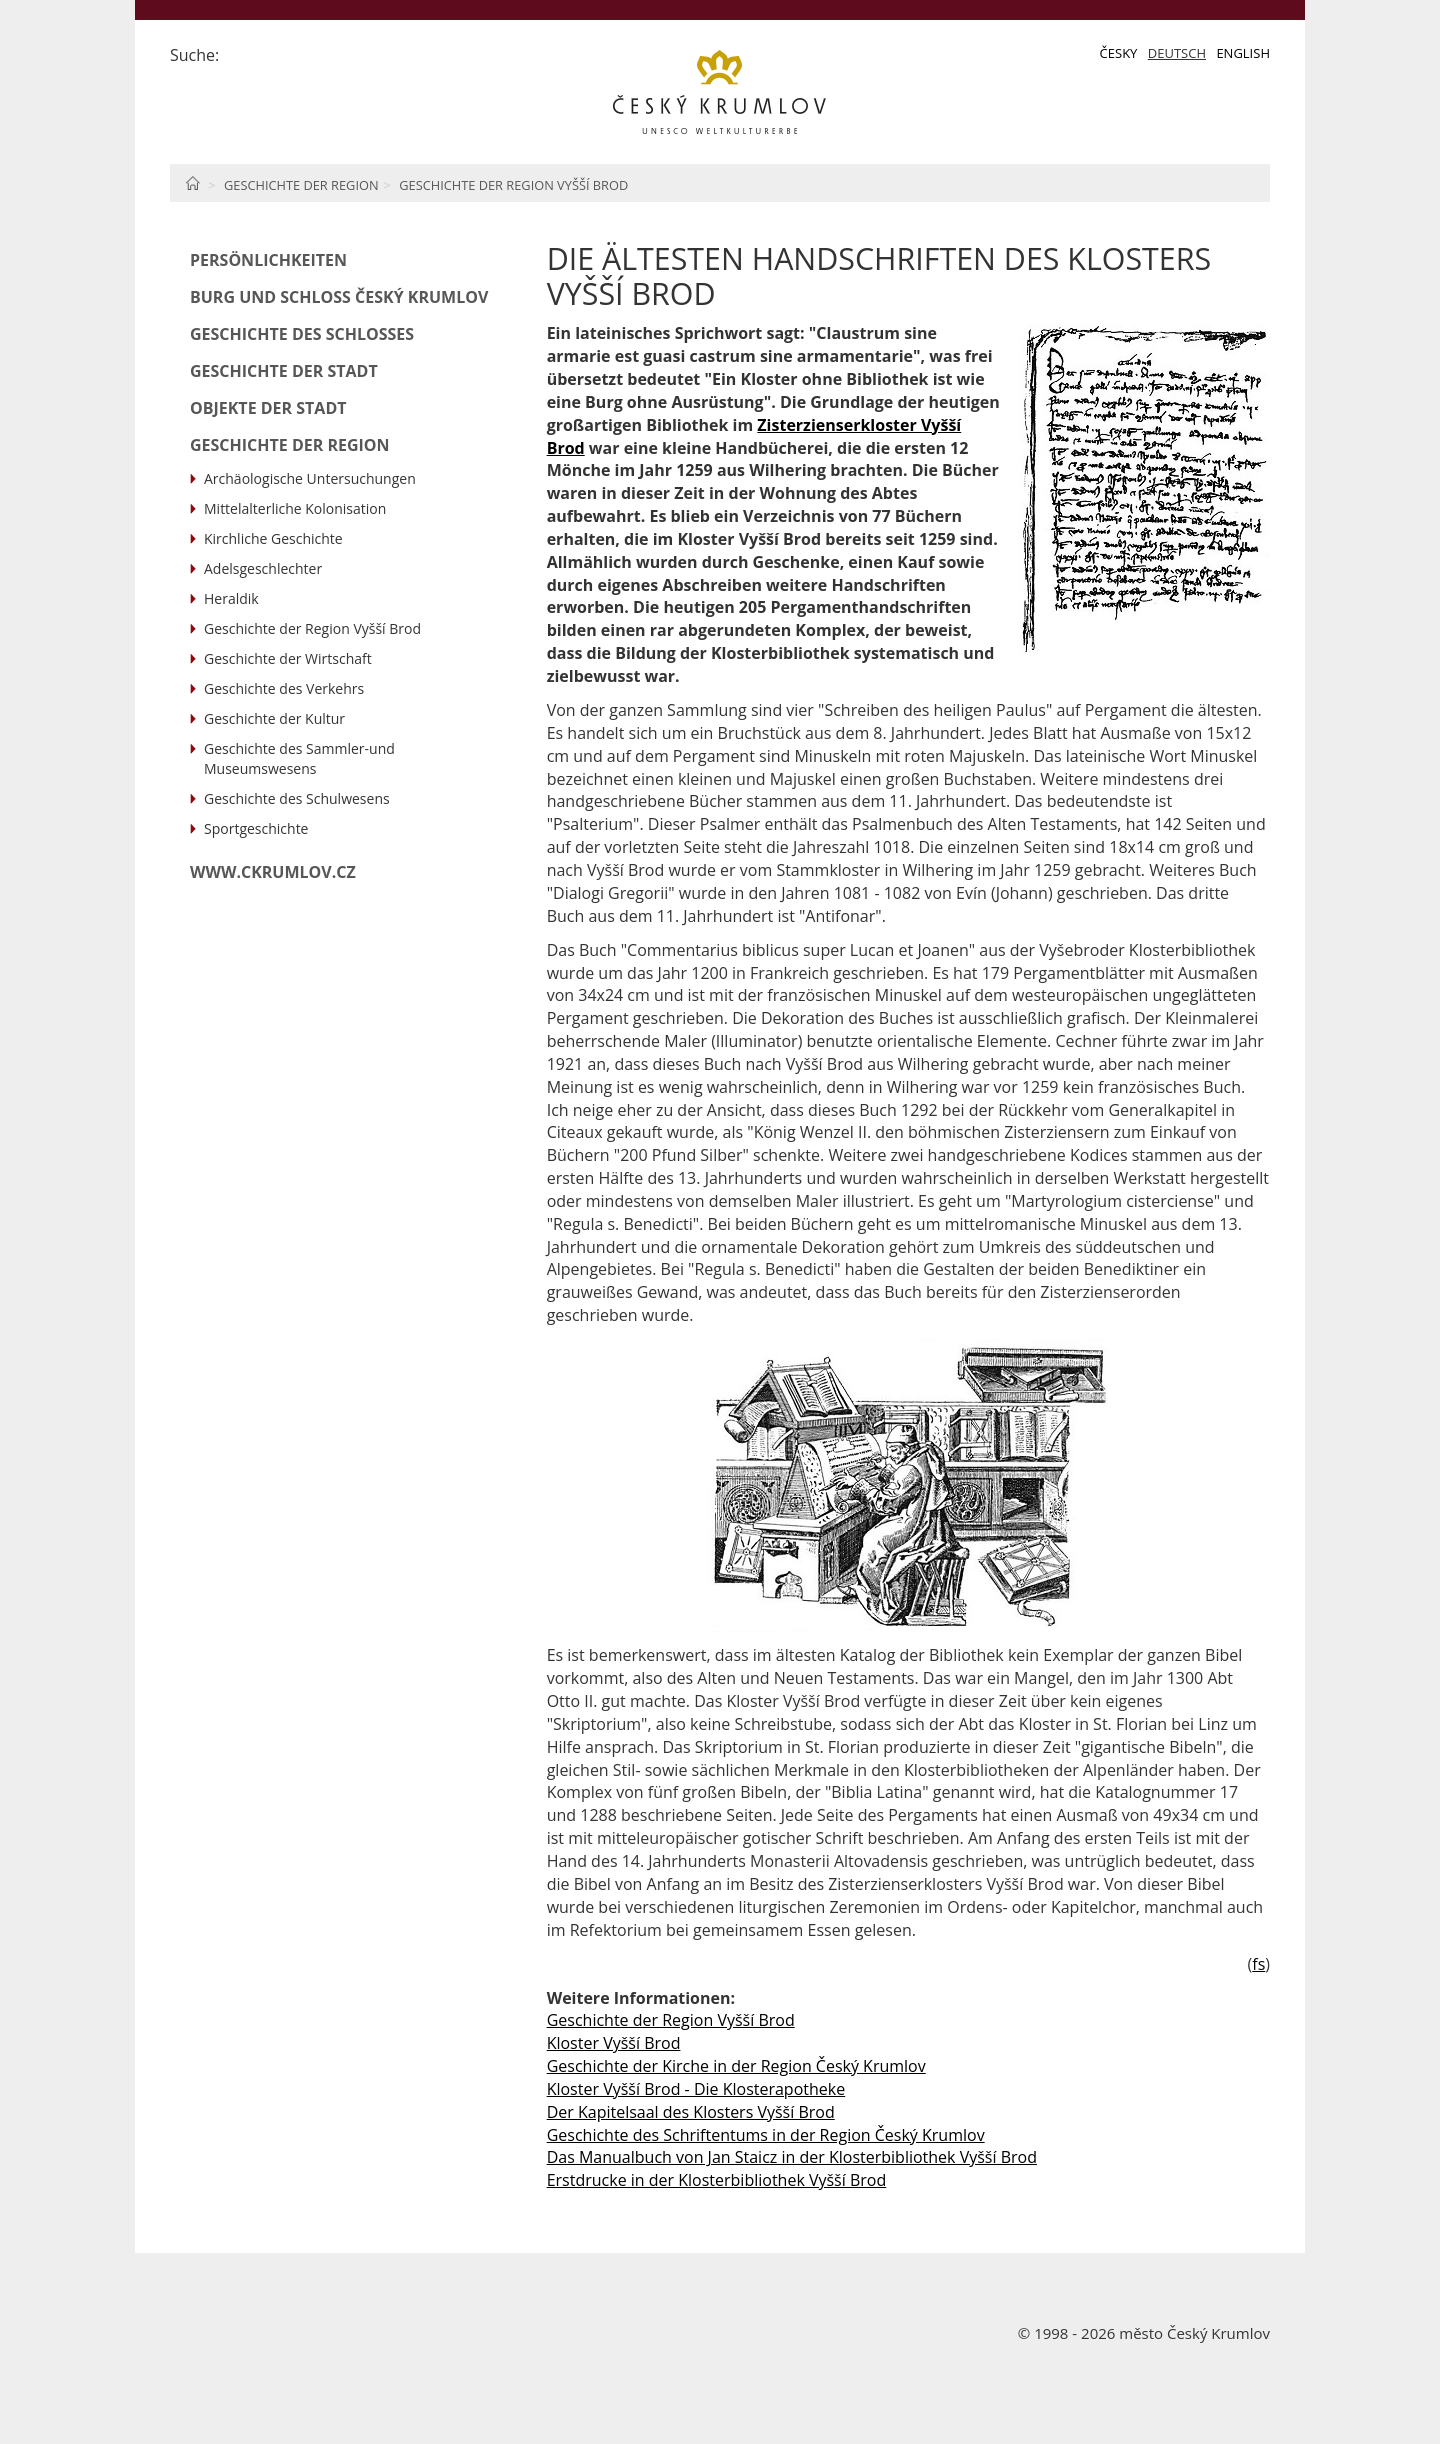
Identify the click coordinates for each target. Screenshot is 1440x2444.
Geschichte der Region (301, 185)
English (1243, 53)
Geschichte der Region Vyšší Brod (513, 185)
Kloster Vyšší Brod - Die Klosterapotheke (696, 2089)
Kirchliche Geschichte (273, 538)
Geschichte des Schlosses (302, 334)
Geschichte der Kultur (274, 718)
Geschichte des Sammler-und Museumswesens (299, 758)
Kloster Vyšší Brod (614, 2043)
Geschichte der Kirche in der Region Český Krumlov (736, 2066)
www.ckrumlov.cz (273, 872)
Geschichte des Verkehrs (284, 688)
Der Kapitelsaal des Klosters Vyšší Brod (691, 2112)
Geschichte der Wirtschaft (288, 658)
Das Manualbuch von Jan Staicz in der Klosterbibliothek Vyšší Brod (792, 2157)
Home (192, 183)
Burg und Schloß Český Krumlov (339, 297)
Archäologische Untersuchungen (310, 478)
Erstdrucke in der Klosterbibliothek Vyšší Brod (717, 2180)
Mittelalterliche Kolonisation (295, 508)
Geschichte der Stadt (284, 371)
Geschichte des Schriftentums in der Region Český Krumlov (766, 2135)
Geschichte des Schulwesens (297, 798)
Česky (1119, 53)
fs (1258, 1964)
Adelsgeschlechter (263, 568)
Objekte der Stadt (268, 408)
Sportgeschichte (256, 828)
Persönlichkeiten (268, 260)
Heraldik (231, 598)
